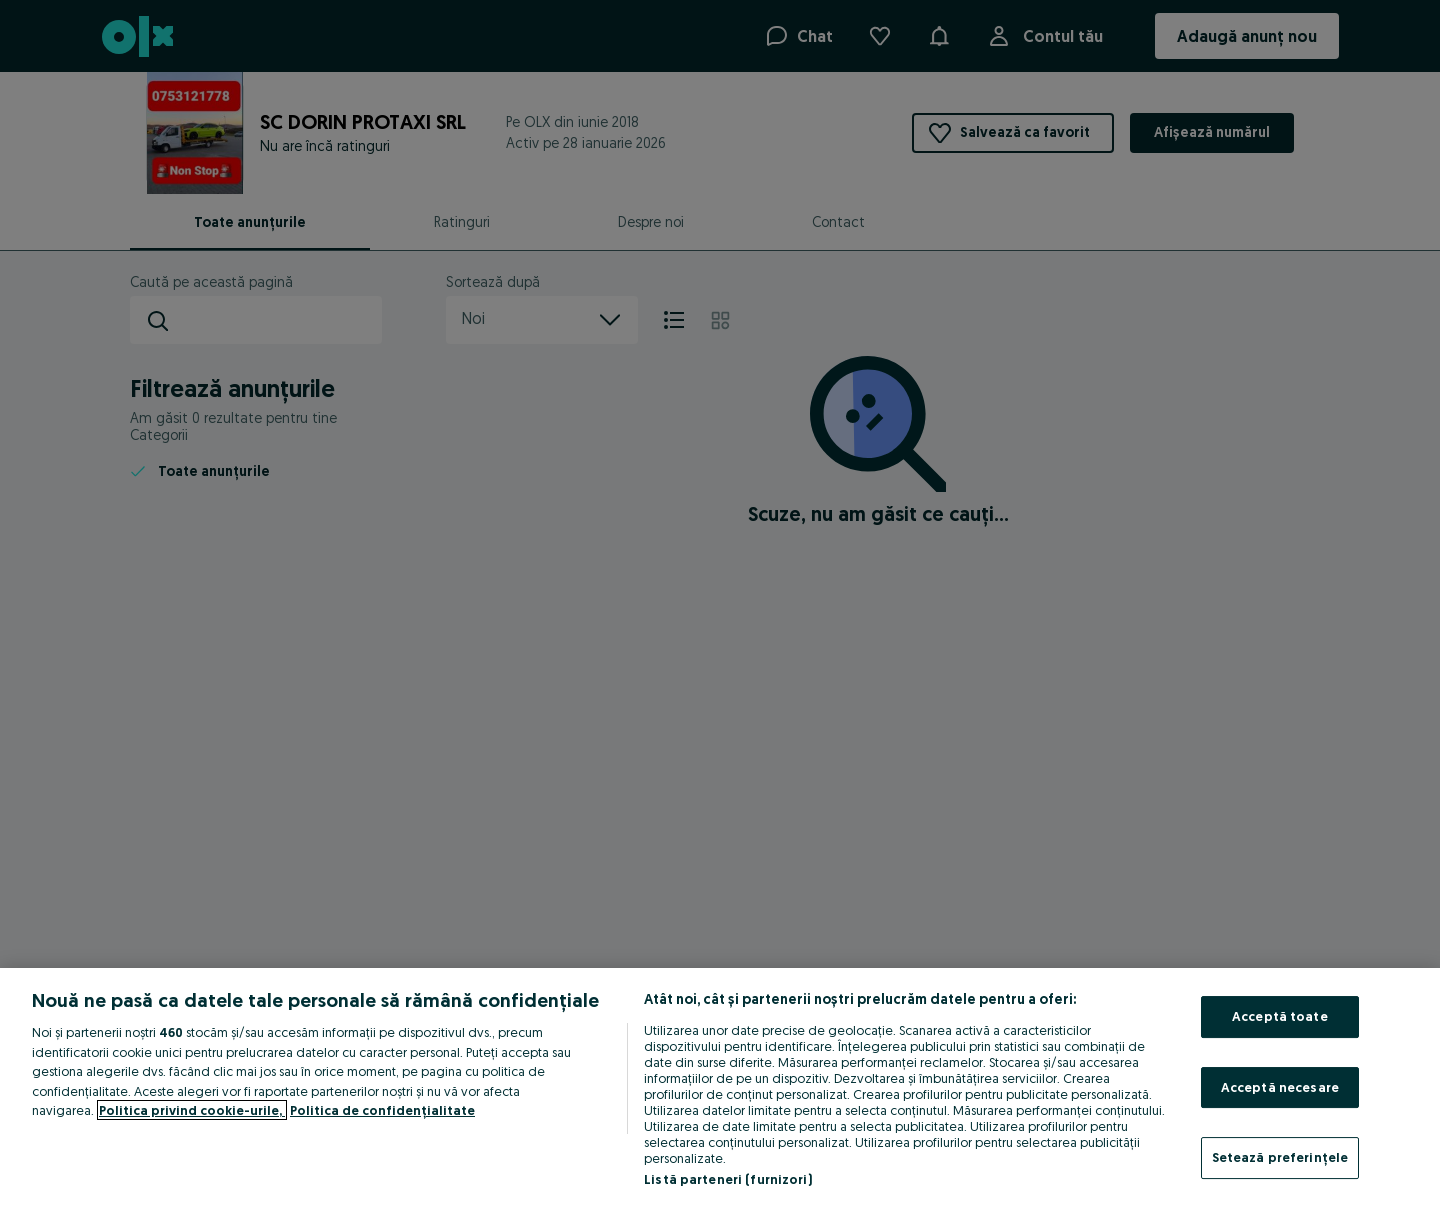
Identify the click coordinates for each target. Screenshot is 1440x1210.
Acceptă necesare (1280, 1087)
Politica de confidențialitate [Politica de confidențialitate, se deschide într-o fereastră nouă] (382, 1110)
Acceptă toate (1280, 1016)
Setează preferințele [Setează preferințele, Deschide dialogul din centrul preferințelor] (1280, 1157)
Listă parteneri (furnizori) (728, 1179)
